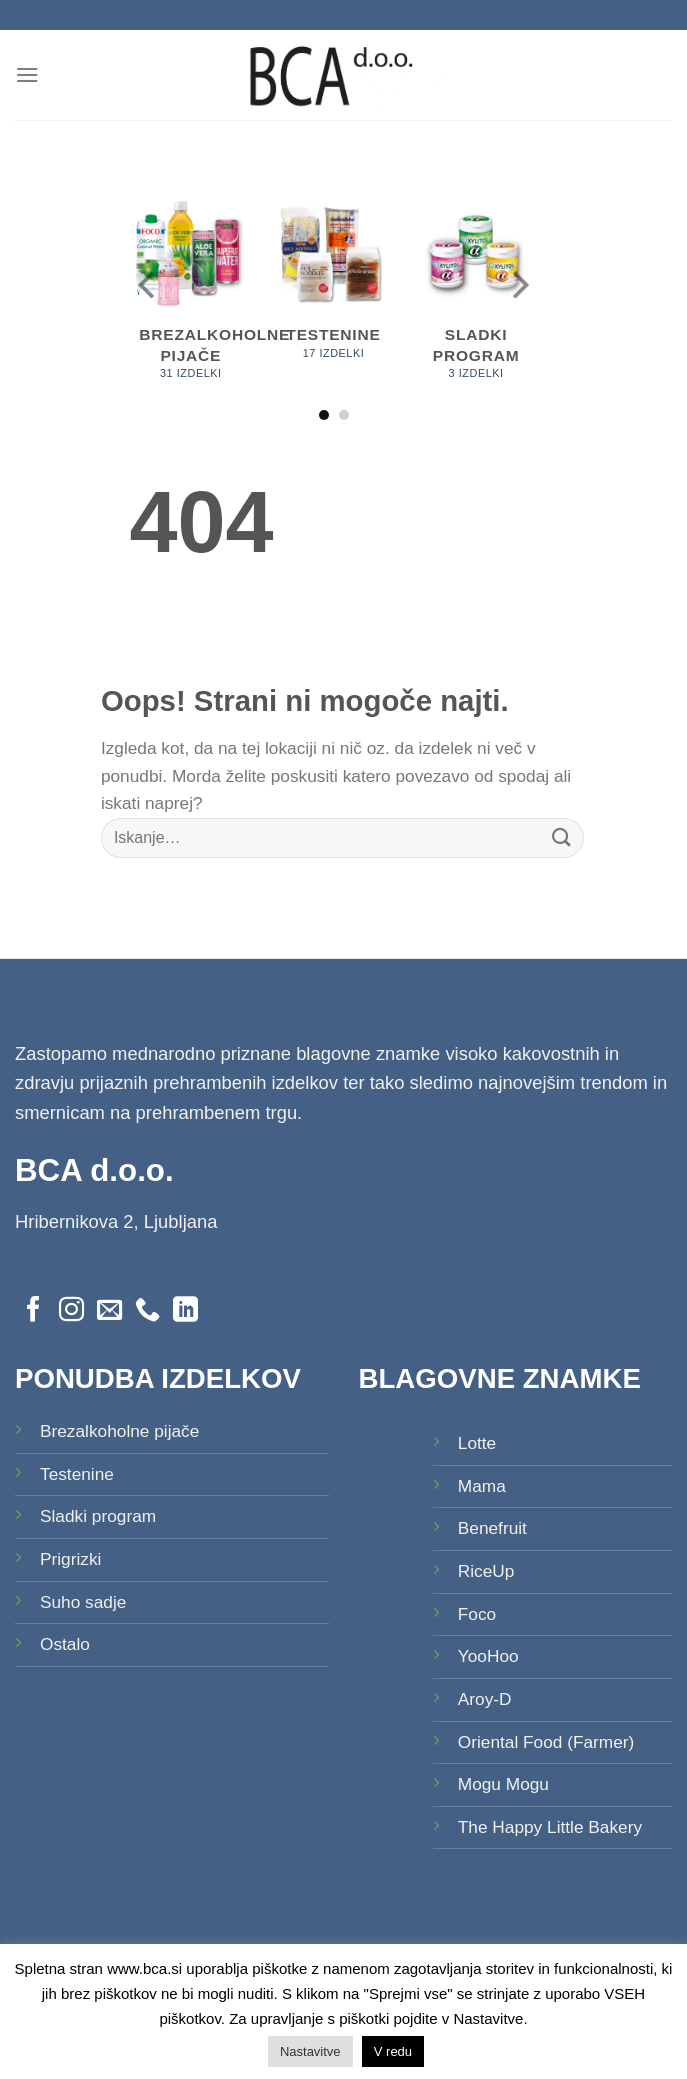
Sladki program (98, 1516)
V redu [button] (393, 2051)
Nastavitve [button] (310, 2051)
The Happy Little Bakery (550, 1827)
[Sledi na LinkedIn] (185, 1311)
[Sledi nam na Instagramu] (71, 1311)
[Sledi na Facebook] (33, 1311)
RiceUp (486, 1571)
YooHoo (488, 1656)
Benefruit (492, 1528)
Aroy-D (485, 1699)
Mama (482, 1486)
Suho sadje (83, 1602)
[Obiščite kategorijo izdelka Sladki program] (476, 296)
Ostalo (65, 1644)
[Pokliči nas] (147, 1311)
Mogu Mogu (503, 1784)
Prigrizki (70, 1559)
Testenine (77, 1474)
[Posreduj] (562, 837)
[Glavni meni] (28, 75)
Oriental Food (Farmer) (546, 1742)
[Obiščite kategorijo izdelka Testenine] (333, 286)
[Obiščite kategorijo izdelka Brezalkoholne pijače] (190, 296)
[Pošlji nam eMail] (109, 1311)
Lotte (477, 1443)
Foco (477, 1614)
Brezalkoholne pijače (119, 1431)
